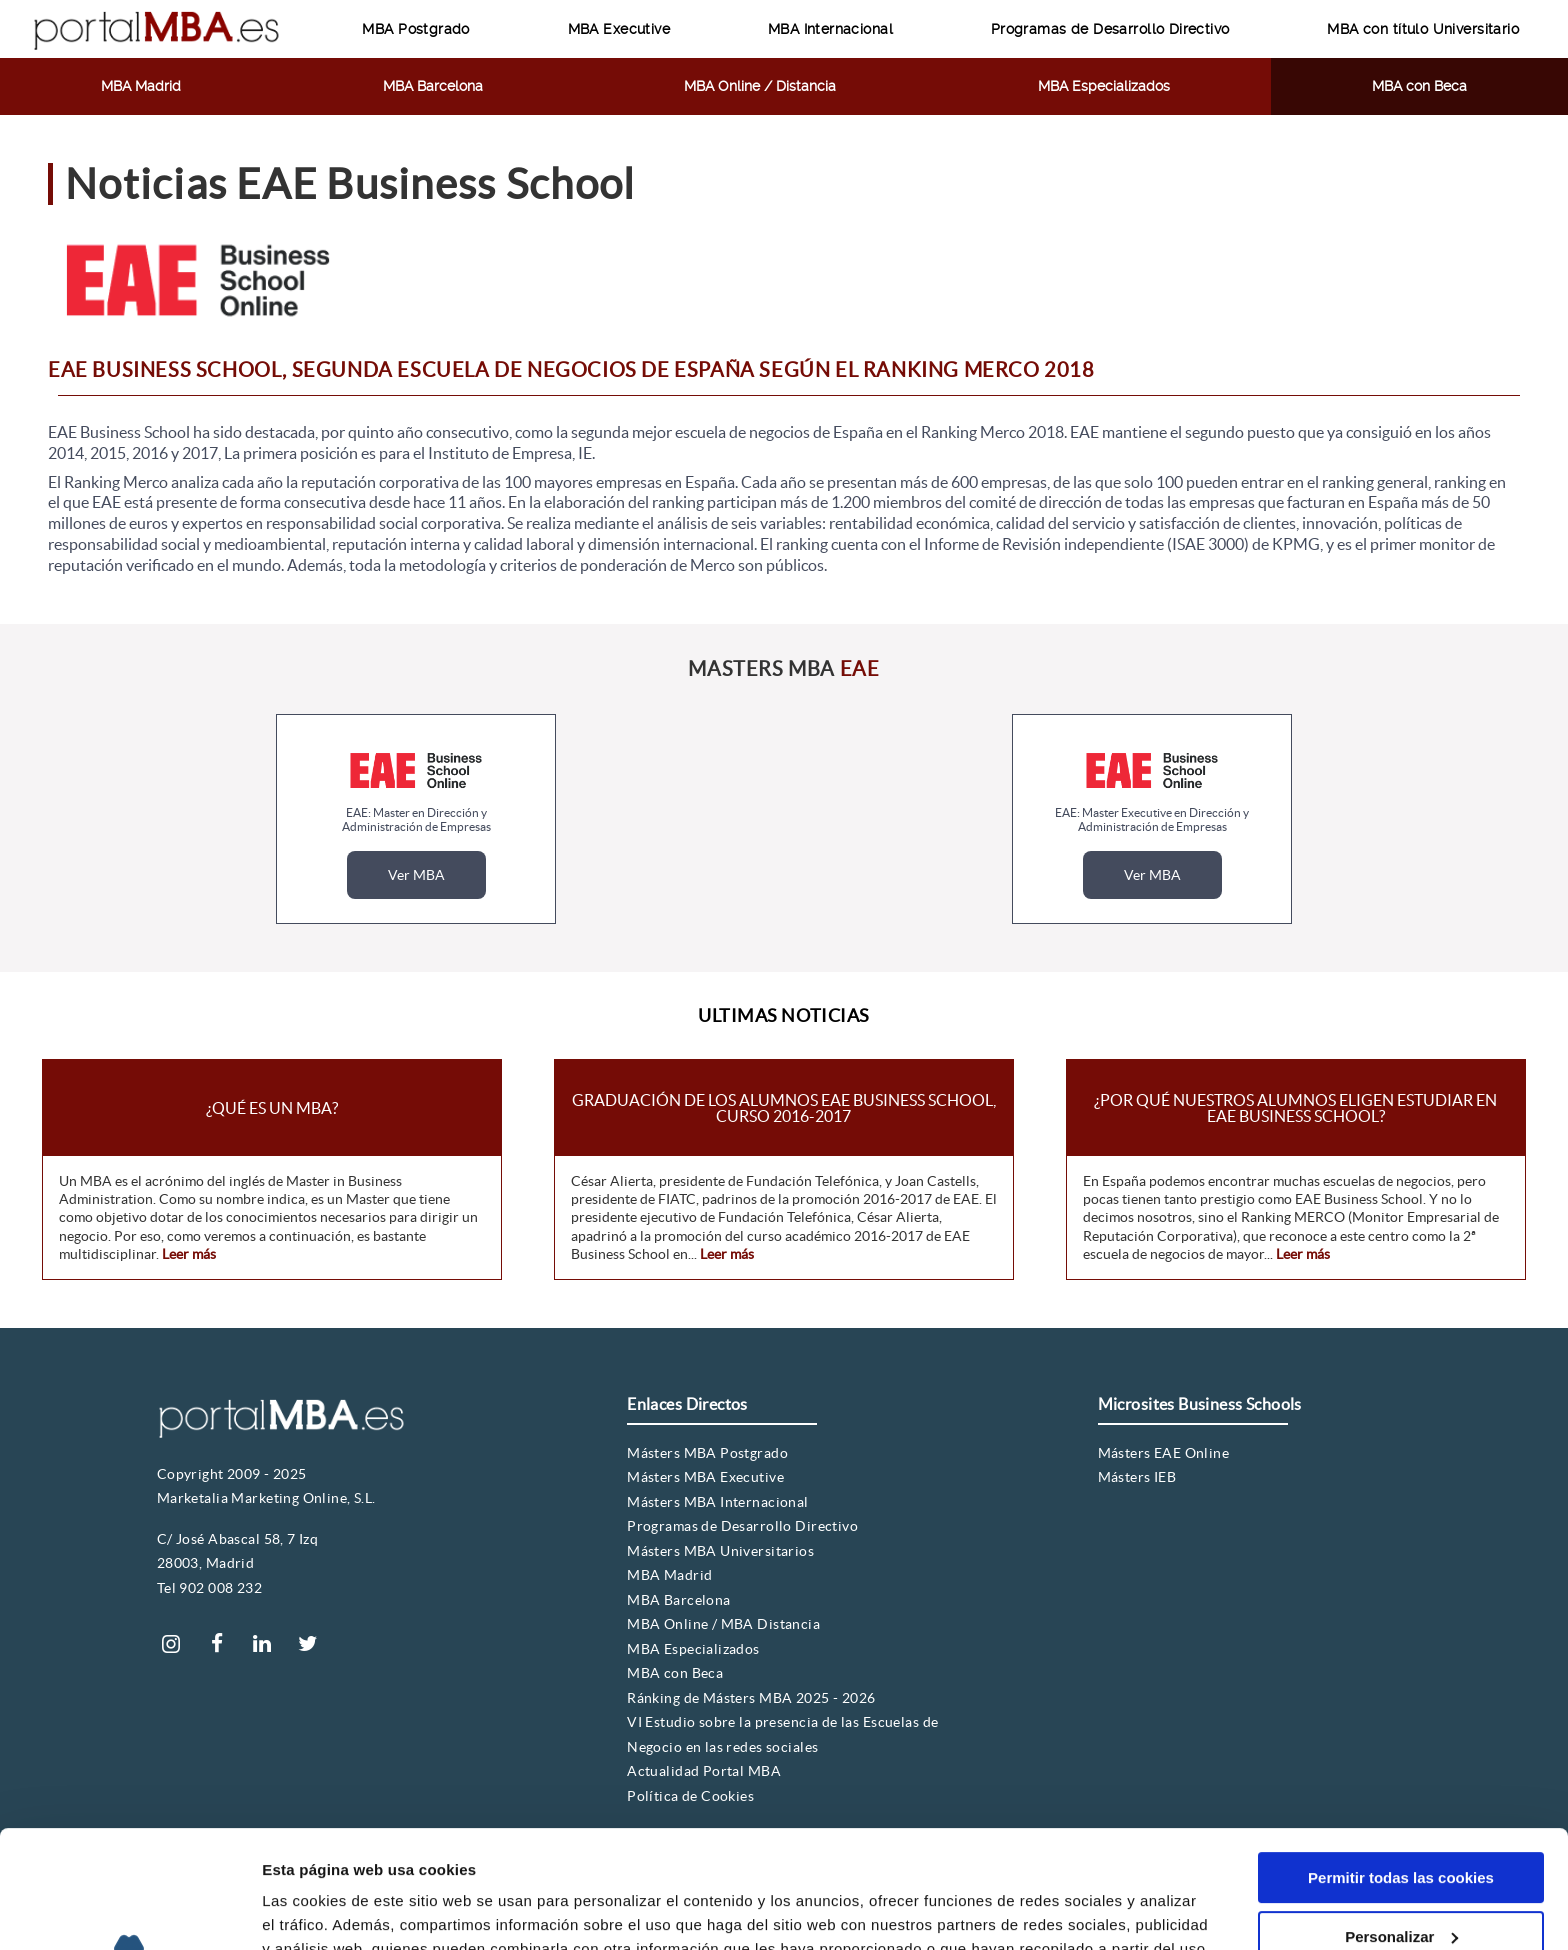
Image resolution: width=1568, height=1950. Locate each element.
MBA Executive (619, 29)
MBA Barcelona (433, 86)
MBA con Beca (1419, 86)
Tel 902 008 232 (209, 1588)
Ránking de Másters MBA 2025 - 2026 (751, 1698)
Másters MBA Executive (705, 1477)
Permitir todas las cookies (1401, 1760)
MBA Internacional (830, 29)
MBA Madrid (141, 86)
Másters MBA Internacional (718, 1502)
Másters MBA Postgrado (707, 1453)
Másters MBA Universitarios (720, 1551)
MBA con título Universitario (1423, 29)
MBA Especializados (1104, 86)
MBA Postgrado (415, 29)
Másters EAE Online (1164, 1453)
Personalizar (1401, 1818)
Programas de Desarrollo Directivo (1110, 29)
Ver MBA (416, 875)
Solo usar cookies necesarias (1401, 1877)
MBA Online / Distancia (760, 86)
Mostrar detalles (320, 1910)
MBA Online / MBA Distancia (723, 1624)
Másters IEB (1137, 1477)
